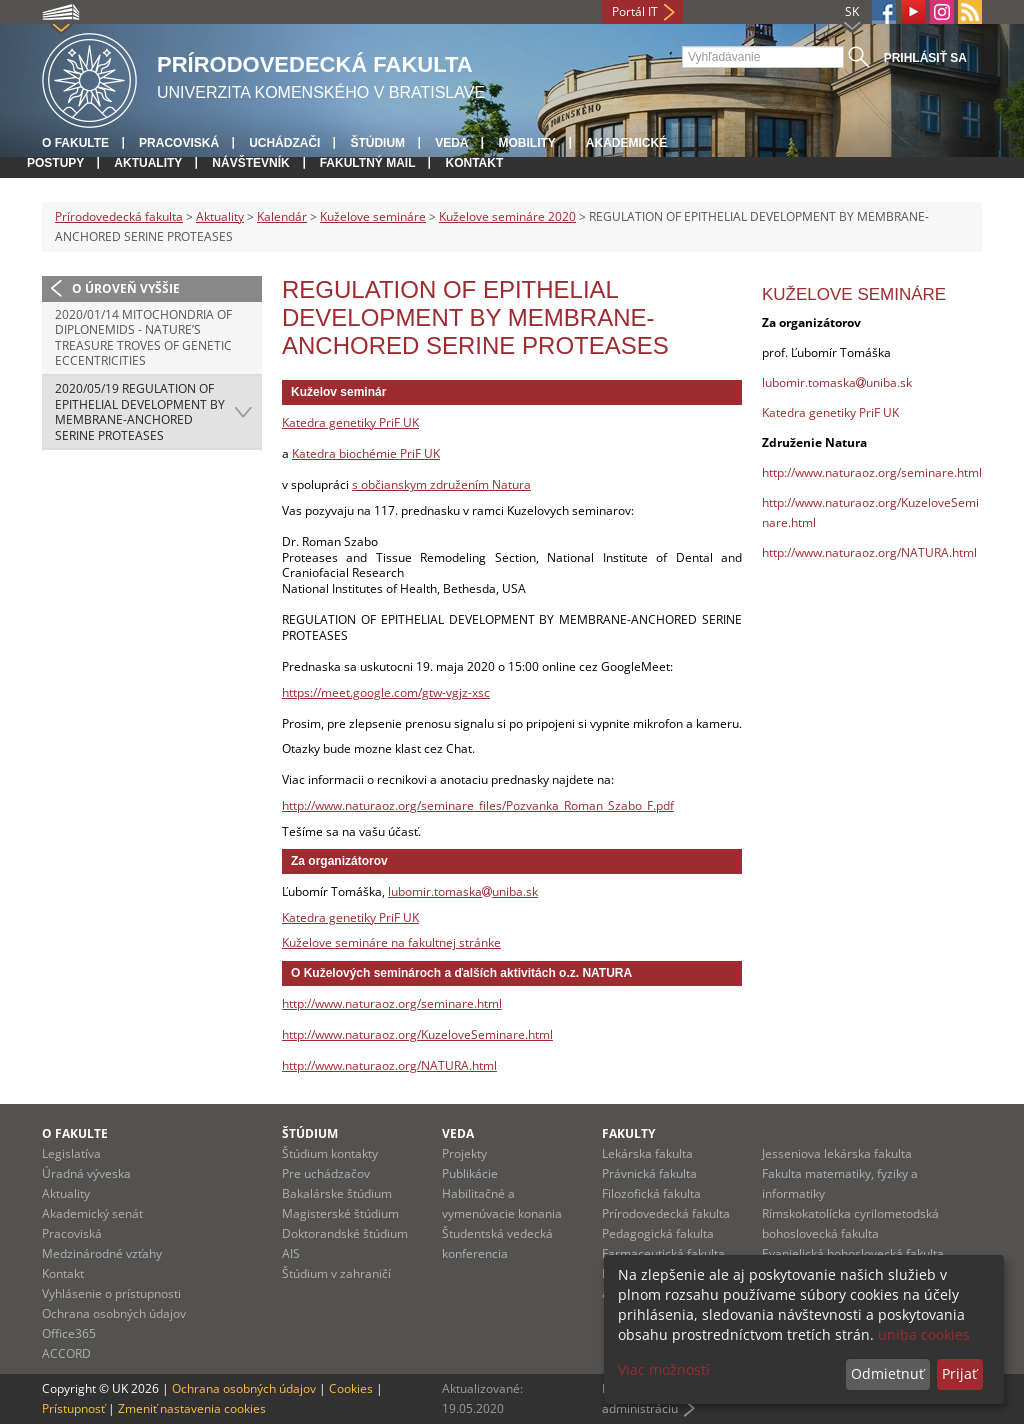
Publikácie (470, 1173)
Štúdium (377, 143)
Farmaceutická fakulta (663, 1253)
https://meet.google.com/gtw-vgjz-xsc (386, 692)
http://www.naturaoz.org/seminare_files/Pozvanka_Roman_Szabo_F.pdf (478, 805)
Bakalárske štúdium (337, 1193)
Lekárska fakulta (647, 1153)
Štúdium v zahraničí (336, 1273)
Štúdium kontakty (330, 1153)
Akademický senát (92, 1213)
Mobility (526, 143)
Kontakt (474, 163)
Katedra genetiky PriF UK (350, 422)
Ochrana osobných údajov (114, 1313)
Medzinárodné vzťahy (102, 1253)
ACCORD (66, 1353)
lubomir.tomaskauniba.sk (463, 891)
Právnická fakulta (649, 1173)
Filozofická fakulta (651, 1193)
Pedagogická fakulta (658, 1233)
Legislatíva (71, 1153)
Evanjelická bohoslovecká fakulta (853, 1253)
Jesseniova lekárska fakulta (837, 1153)
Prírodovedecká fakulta (119, 216)
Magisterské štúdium (340, 1213)
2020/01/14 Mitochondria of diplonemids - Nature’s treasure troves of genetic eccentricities (143, 338)
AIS (291, 1253)
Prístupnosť (73, 1408)
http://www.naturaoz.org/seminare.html (392, 1003)
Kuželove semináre (373, 216)
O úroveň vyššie (126, 288)
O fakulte (75, 143)
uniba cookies (924, 1334)
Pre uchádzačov (326, 1173)
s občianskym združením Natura (441, 484)
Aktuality (148, 163)
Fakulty (628, 1133)
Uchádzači (284, 143)
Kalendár (282, 216)
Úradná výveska (86, 1173)
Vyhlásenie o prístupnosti (111, 1293)
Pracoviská (179, 143)
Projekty (464, 1153)
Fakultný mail (368, 163)
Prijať (959, 1373)
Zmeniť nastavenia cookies (192, 1408)
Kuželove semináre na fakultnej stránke (391, 942)
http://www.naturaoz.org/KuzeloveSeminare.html (417, 1034)
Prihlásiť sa (925, 58)
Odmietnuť (887, 1373)
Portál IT (635, 11)
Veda (451, 143)
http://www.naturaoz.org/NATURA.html (389, 1065)
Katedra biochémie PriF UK (366, 453)
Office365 (69, 1333)
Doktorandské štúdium (345, 1233)
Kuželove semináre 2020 (507, 216)
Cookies (351, 1388)
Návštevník (250, 163)
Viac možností (664, 1369)
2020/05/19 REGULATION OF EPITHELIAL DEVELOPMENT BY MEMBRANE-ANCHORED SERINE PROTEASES (140, 412)
